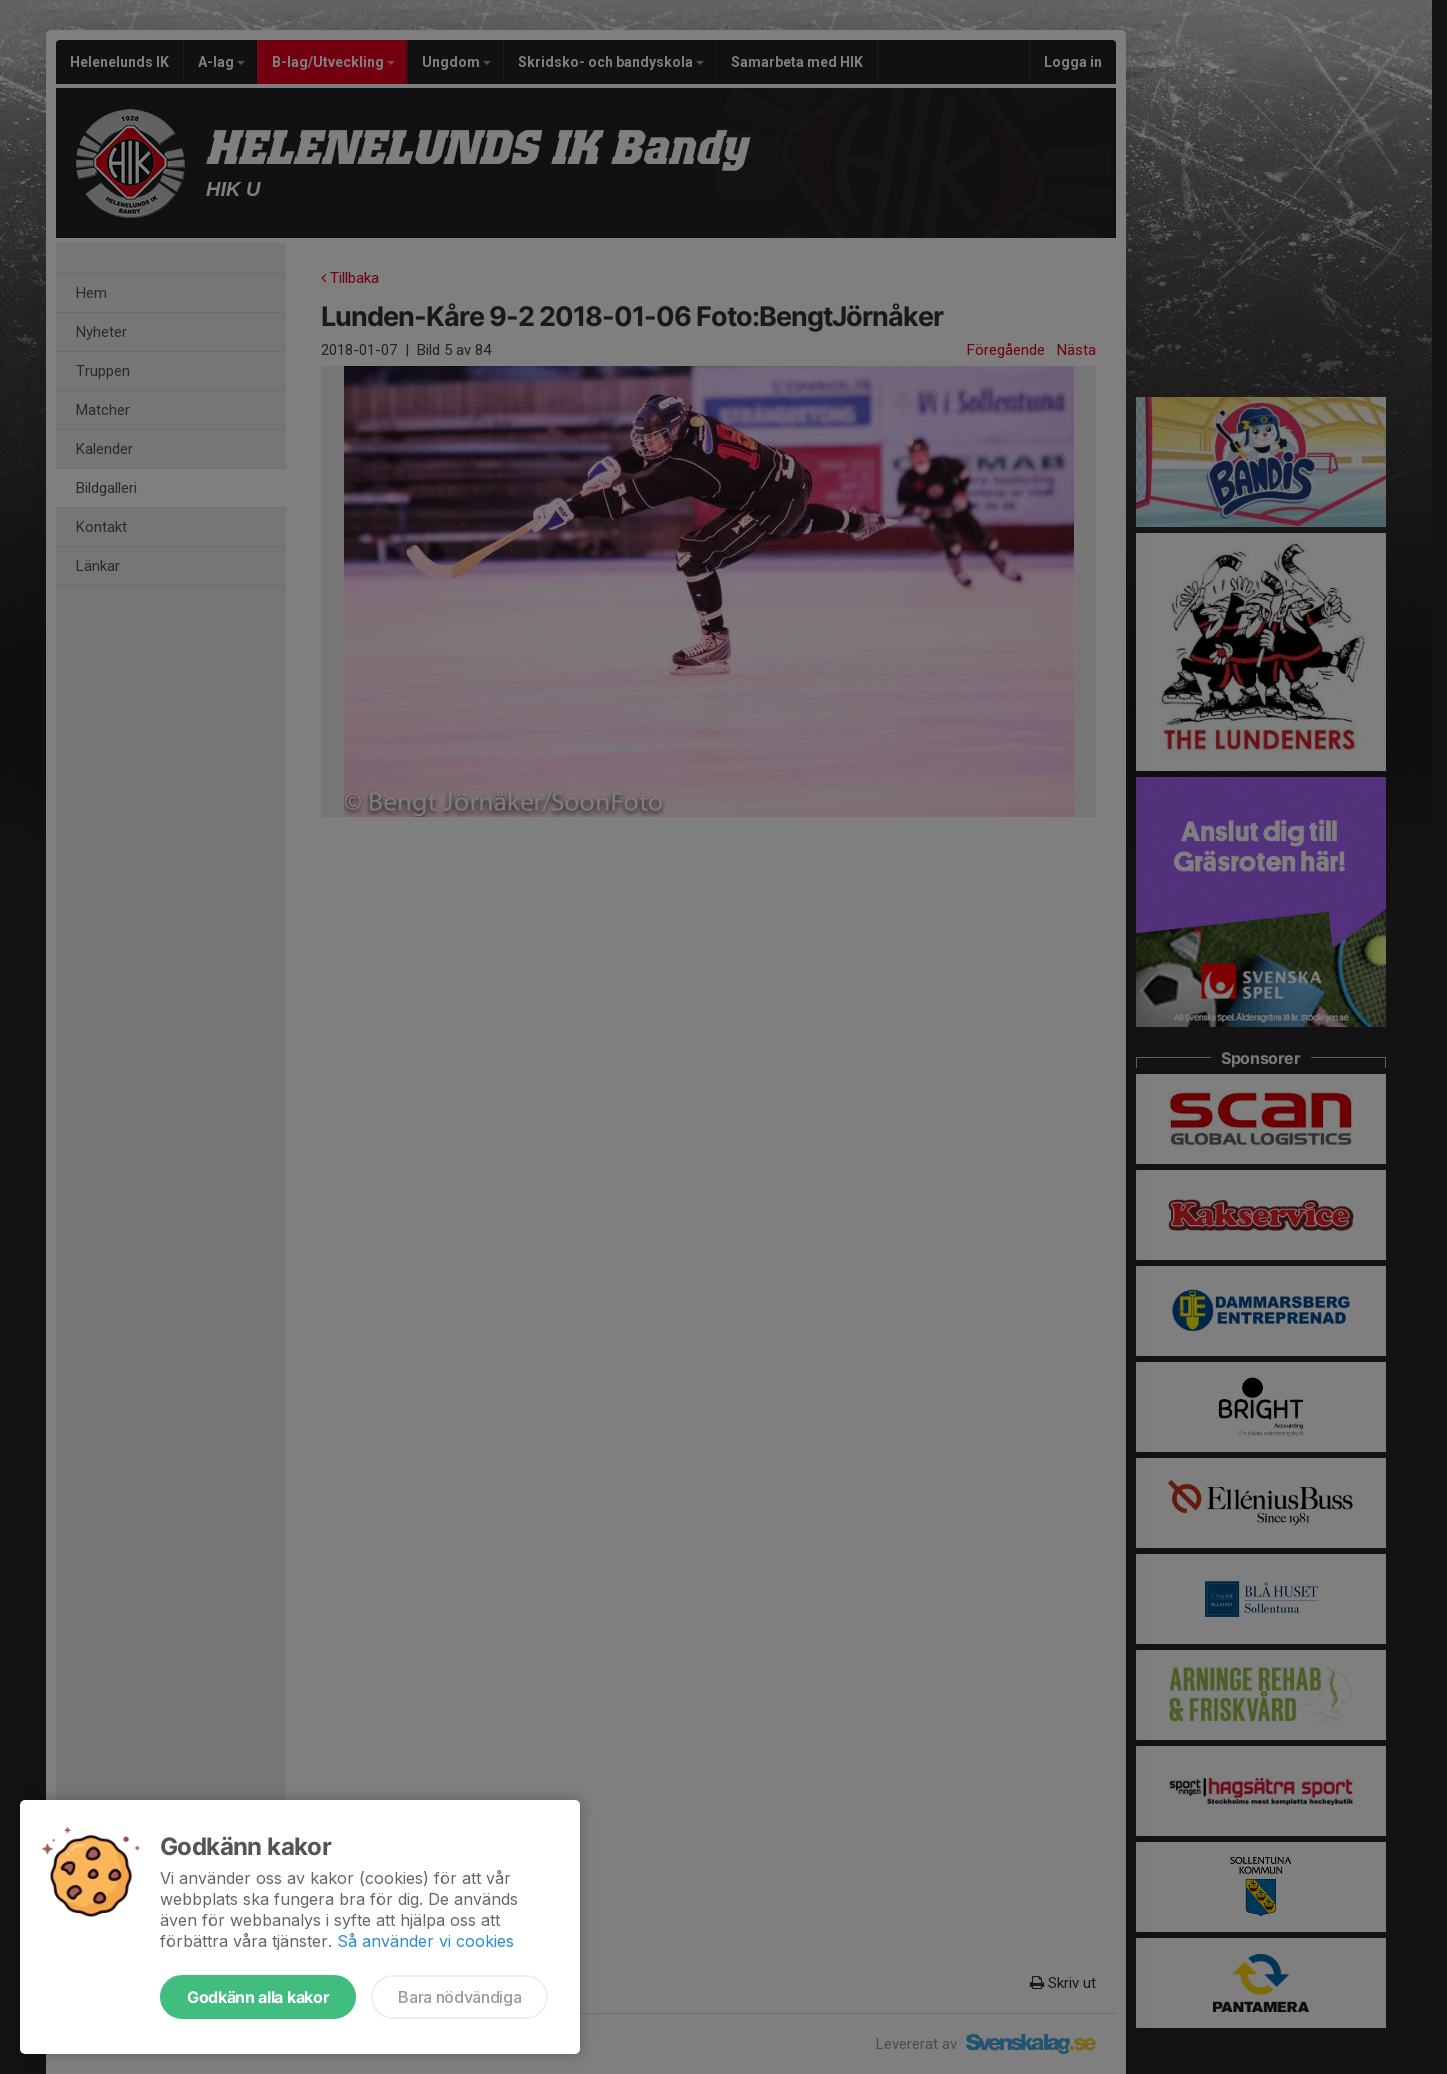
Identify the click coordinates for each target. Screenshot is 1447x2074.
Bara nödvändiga (459, 1997)
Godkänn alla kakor (258, 1997)
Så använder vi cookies (425, 1941)
